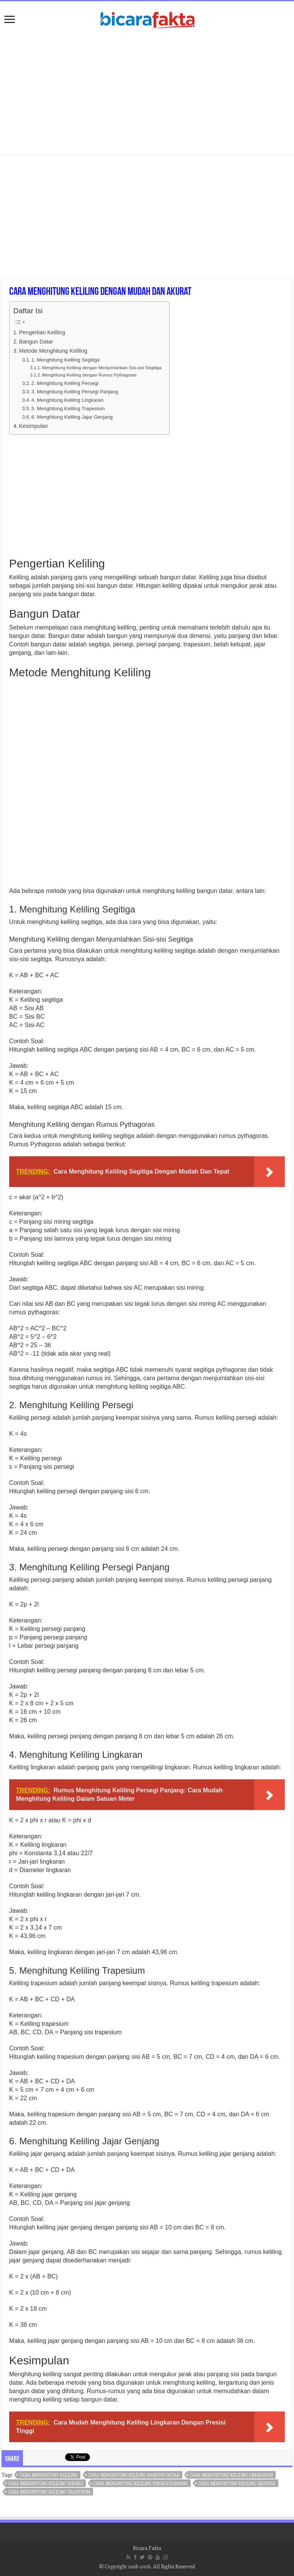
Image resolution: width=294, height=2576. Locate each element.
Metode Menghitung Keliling (53, 351)
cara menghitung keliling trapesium (49, 2492)
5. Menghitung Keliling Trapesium (68, 408)
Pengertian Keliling (42, 332)
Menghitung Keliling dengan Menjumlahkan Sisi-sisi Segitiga (102, 367)
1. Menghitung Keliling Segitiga (65, 360)
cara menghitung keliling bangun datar (134, 2475)
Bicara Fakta (147, 2548)
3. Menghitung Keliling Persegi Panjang (74, 392)
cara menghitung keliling (49, 2475)
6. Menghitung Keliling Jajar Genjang (72, 417)
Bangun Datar (36, 342)
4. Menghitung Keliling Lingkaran (67, 400)
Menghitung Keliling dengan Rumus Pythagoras (89, 374)
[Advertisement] (147, 93)
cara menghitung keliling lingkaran (231, 2475)
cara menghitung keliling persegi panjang (140, 2483)
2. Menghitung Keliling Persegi (64, 383)
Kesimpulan (33, 426)
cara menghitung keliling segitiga (237, 2483)
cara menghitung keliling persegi (45, 2483)
